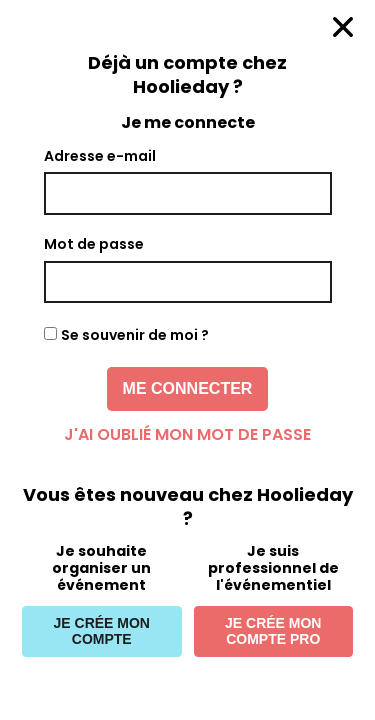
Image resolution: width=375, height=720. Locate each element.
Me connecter (188, 388)
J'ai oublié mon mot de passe (187, 434)
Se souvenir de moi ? (135, 335)
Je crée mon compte (102, 631)
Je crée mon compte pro (273, 631)
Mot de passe (94, 244)
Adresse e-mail (100, 156)
